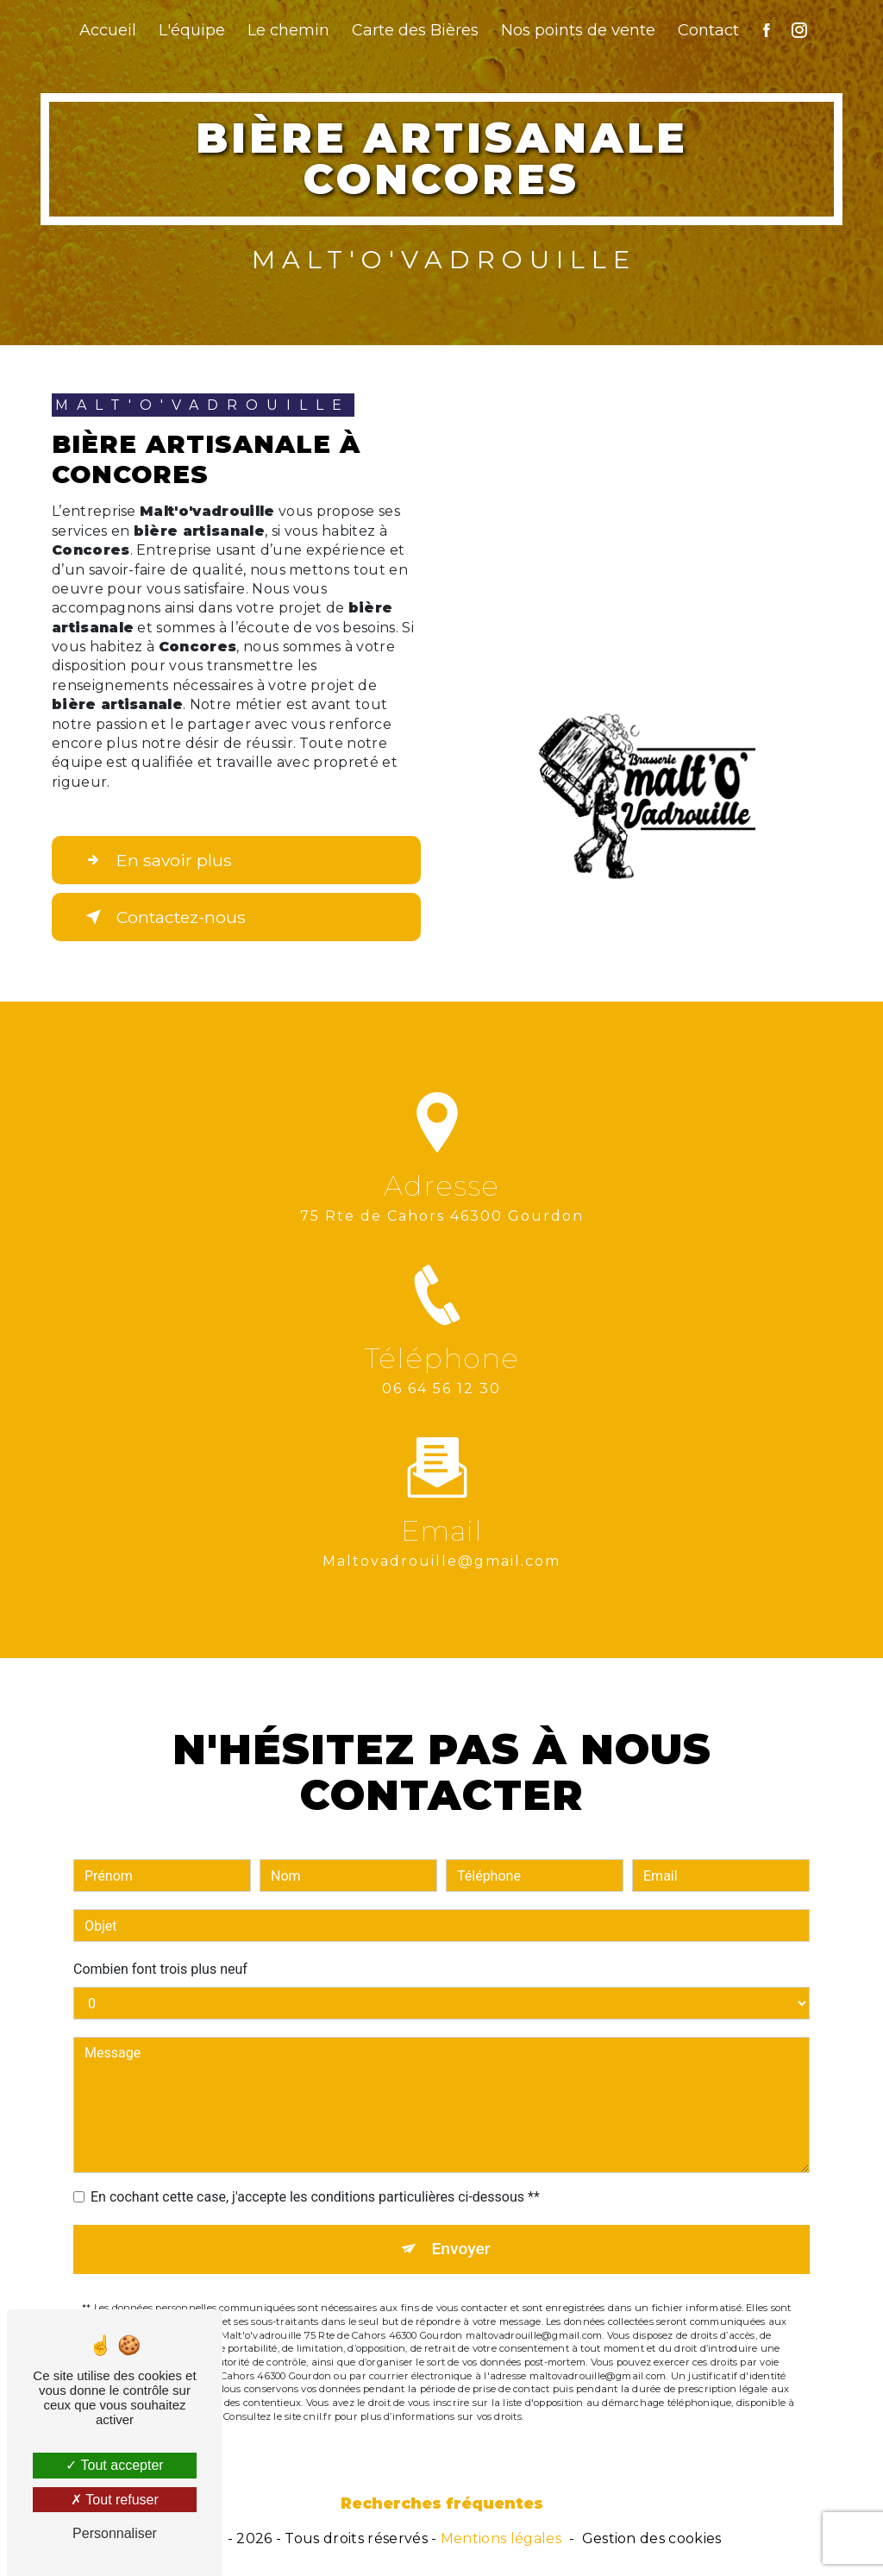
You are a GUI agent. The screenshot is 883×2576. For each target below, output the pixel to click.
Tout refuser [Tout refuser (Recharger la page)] (115, 2499)
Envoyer (461, 2229)
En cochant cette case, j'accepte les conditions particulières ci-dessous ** (315, 2177)
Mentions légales (501, 2538)
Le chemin (288, 30)
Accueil (107, 30)
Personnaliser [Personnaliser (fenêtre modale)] (114, 2533)
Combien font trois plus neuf (160, 1949)
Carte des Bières (415, 30)
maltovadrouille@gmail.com (441, 1541)
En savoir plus (155, 860)
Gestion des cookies (652, 2538)
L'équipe (192, 30)
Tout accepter (114, 2465)
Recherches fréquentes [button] (442, 2503)
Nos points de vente (578, 30)
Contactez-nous (162, 917)
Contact (708, 30)
